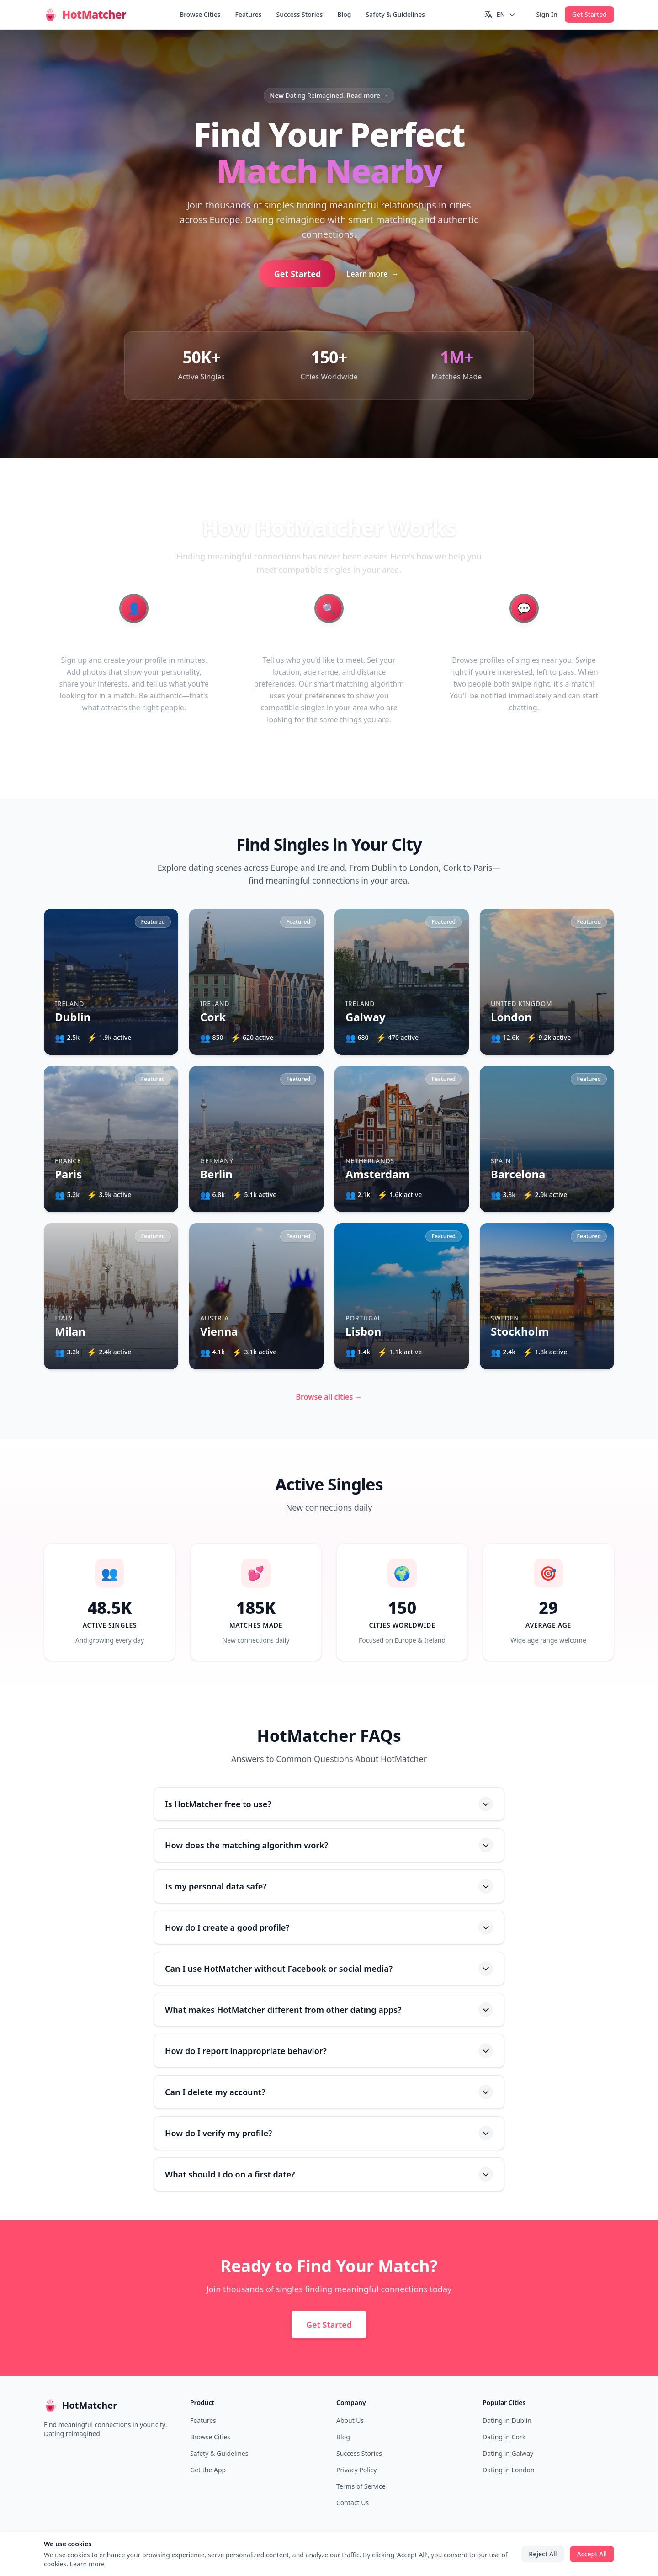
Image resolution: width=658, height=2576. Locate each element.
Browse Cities (200, 14)
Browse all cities (329, 1397)
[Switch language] (500, 14)
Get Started (589, 14)
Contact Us (352, 2502)
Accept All (592, 2553)
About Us (350, 2420)
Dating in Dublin (507, 2420)
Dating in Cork (504, 2436)
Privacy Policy (356, 2469)
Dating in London (509, 2469)
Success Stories (299, 14)
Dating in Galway (508, 2453)
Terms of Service (361, 2486)
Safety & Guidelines (395, 14)
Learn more (372, 273)
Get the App (208, 2469)
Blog (344, 14)
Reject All (543, 2553)
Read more (367, 95)
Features (248, 14)
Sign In (546, 14)
